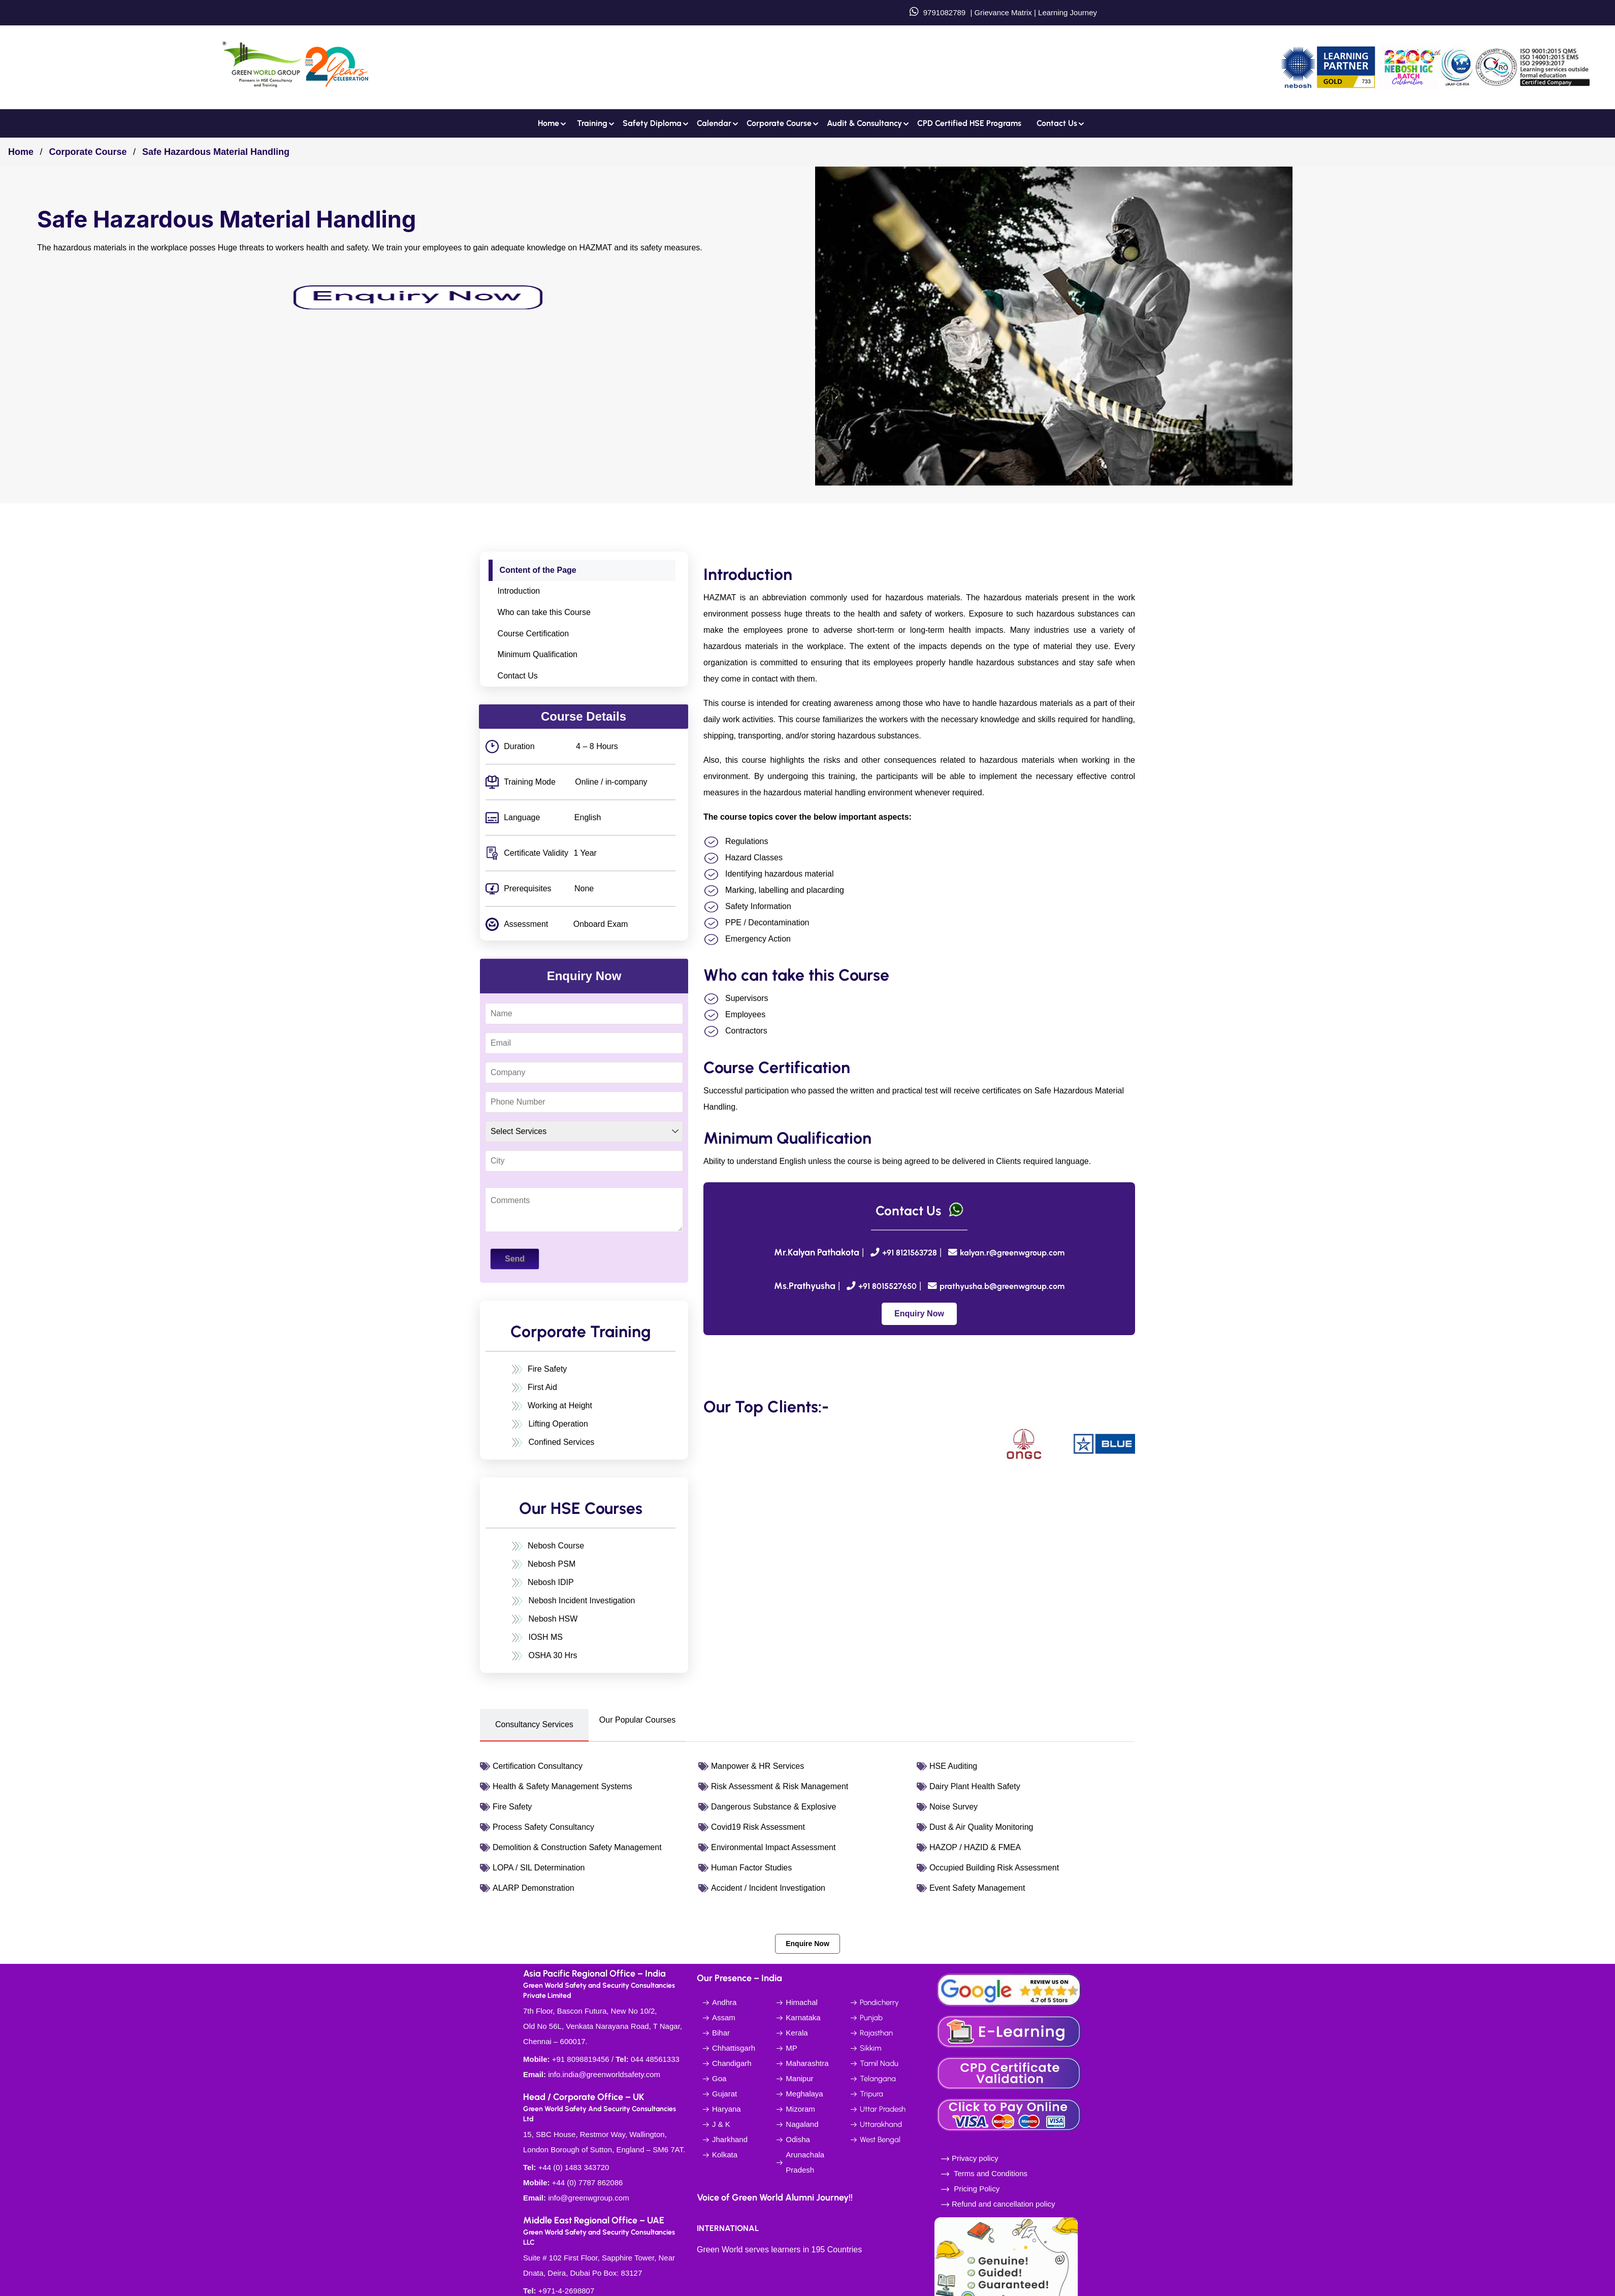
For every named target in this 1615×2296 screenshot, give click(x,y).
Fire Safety (512, 1806)
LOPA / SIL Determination (539, 1867)
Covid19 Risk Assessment (758, 1827)
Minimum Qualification (537, 654)
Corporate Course (779, 123)
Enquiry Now (919, 1313)
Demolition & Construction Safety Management (577, 1847)
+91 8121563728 (909, 1252)
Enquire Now (807, 1943)
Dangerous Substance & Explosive (773, 1806)
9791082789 (944, 12)
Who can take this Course (544, 612)
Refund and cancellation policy (1003, 2204)
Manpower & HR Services (757, 1766)
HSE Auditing (953, 1766)
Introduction (519, 591)
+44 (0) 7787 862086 (587, 2182)
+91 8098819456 (580, 2059)
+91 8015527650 (887, 1286)
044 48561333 (655, 2059)
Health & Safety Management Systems (562, 1786)
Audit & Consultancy (864, 123)
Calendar (714, 123)
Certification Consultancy (538, 1766)
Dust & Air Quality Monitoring (981, 1827)
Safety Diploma (652, 123)
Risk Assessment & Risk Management (779, 1786)
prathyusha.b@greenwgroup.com (1002, 1286)
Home (548, 123)
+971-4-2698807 (566, 2290)
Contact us (1057, 123)
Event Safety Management (977, 1888)
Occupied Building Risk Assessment (994, 1867)
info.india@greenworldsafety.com (604, 2074)
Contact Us (518, 675)
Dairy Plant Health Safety (974, 1786)
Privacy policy (975, 2158)
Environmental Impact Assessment (773, 1847)
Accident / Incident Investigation (768, 1888)
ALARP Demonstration (533, 1888)
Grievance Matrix (1002, 12)
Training (592, 123)
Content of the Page (538, 570)
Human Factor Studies (751, 1867)
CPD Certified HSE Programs (969, 123)
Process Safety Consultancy (543, 1827)
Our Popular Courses (637, 1720)
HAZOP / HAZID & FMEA (975, 1847)
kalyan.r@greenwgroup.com (1012, 1252)
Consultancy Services (534, 1724)
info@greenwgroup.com (588, 2197)
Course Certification (533, 633)
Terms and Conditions (990, 2173)
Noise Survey (953, 1806)
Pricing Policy (975, 2188)
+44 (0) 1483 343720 (573, 2167)
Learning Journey (1066, 12)
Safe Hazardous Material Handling (215, 152)
